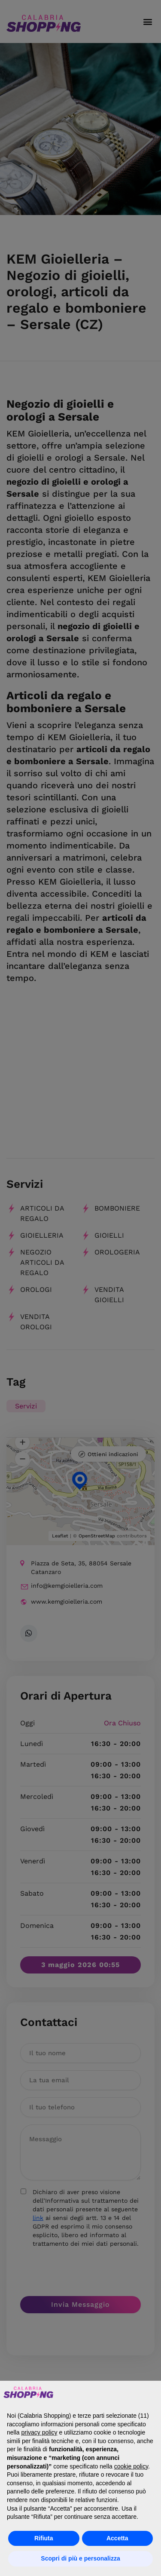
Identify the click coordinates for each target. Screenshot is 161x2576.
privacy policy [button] (39, 2432)
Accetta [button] (117, 2538)
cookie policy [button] (131, 2466)
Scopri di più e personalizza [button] (80, 2558)
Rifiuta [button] (43, 2538)
